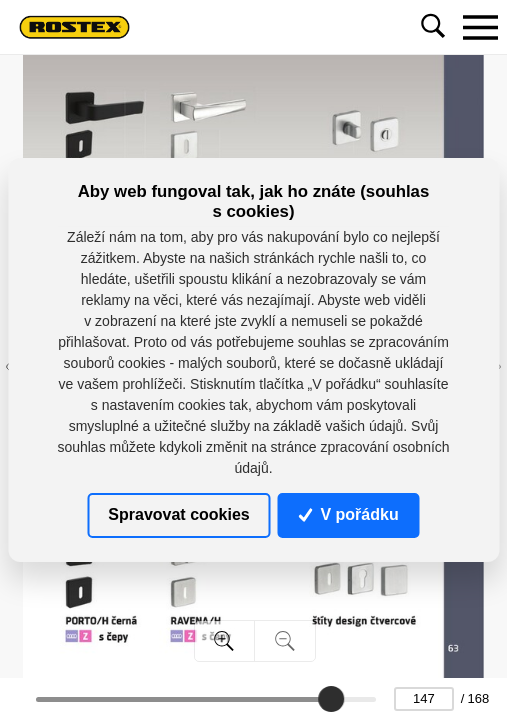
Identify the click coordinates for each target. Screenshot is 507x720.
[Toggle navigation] (480, 27)
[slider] (331, 699)
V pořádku (349, 514)
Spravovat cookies (178, 514)
